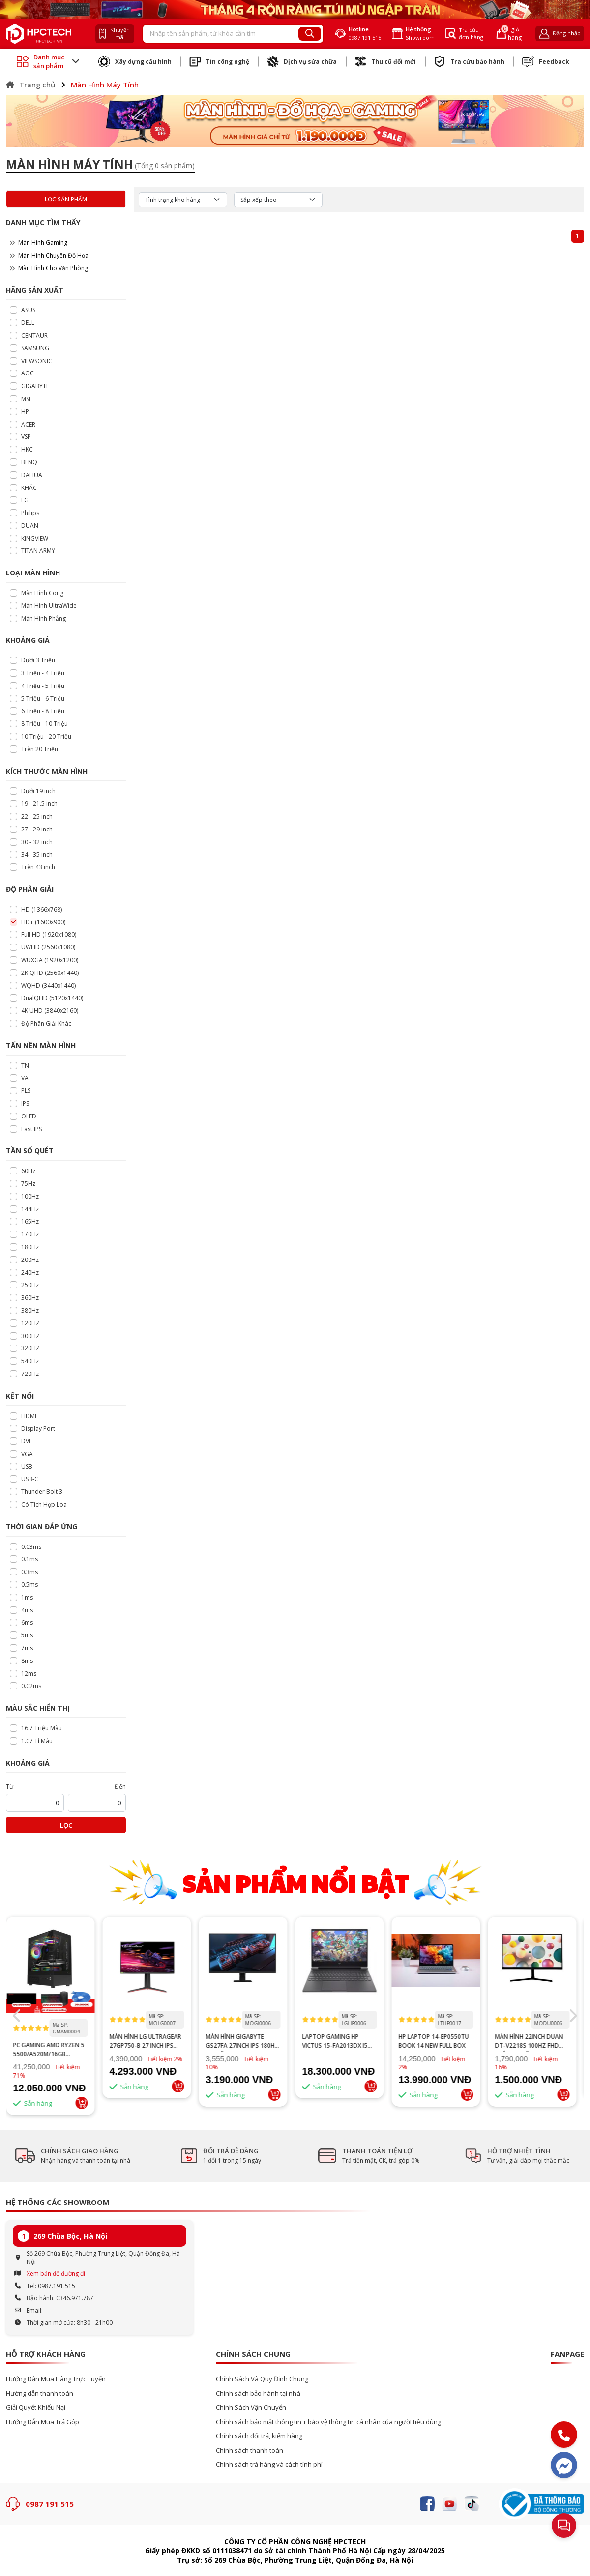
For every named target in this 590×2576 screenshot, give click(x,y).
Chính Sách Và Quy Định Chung (262, 2379)
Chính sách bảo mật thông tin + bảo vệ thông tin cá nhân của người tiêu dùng (328, 2422)
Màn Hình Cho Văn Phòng (49, 268)
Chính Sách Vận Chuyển (251, 2408)
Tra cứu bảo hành (469, 61)
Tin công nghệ (219, 61)
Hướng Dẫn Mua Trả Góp (42, 2422)
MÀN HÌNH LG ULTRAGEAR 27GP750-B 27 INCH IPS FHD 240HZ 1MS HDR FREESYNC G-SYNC (149, 2041)
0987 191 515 (50, 2504)
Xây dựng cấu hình (135, 61)
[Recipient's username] (221, 34)
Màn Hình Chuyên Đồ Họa (49, 255)
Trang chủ (30, 84)
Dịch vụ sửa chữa (302, 61)
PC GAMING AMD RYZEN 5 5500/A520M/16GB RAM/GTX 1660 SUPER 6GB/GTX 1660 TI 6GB (52, 2050)
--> (54, 1965)
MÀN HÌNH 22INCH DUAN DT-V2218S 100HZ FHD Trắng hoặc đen (533, 2041)
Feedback (545, 61)
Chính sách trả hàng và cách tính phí (269, 2465)
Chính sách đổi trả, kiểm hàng (259, 2436)
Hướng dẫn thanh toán (39, 2393)
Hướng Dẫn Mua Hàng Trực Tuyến (56, 2379)
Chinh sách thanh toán (249, 2450)
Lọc (66, 1825)
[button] (572, 2016)
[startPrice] (35, 1803)
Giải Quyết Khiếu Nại (35, 2408)
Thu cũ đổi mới (385, 61)
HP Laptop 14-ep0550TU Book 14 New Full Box (437, 2041)
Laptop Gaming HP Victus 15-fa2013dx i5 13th (338, 2041)
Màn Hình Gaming (38, 242)
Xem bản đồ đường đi (56, 2273)
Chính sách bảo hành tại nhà (258, 2393)
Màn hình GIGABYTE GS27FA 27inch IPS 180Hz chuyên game (245, 2041)
